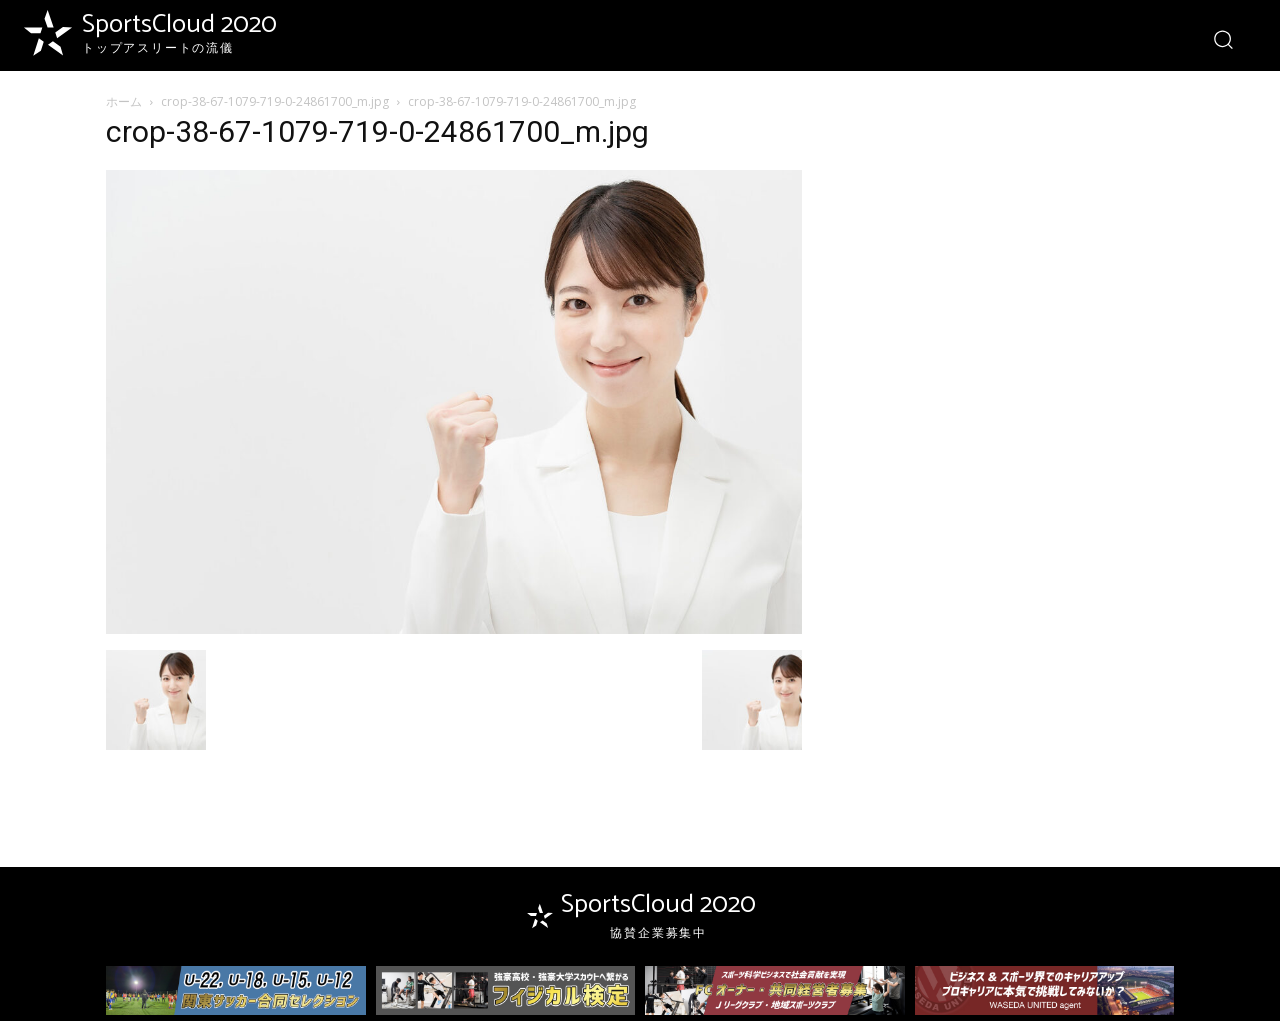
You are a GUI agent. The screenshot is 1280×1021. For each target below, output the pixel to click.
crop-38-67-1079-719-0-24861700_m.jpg (275, 101)
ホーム (124, 101)
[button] (1222, 38)
